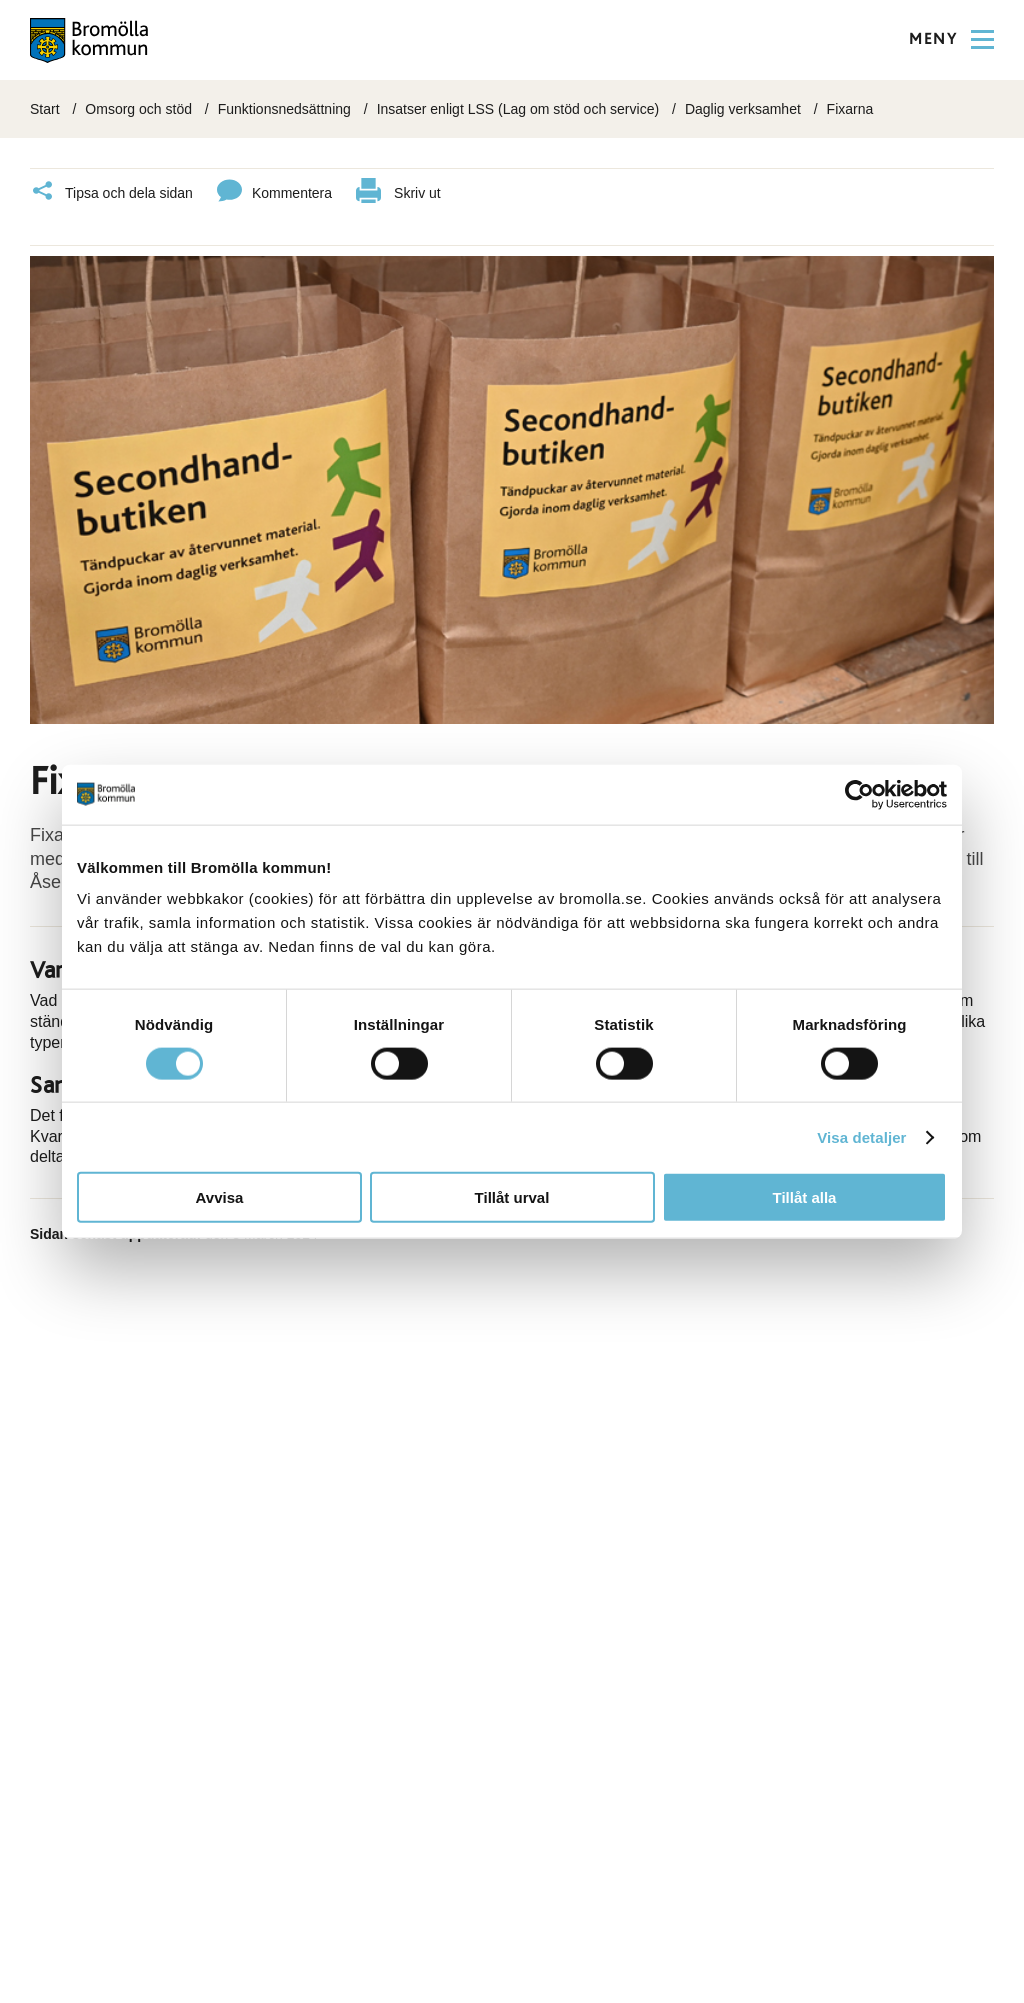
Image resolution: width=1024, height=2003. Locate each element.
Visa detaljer (861, 1136)
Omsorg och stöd (138, 109)
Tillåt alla (805, 1197)
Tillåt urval (512, 1197)
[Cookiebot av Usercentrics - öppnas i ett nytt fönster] (859, 794)
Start (45, 109)
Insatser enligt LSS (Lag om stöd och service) (518, 109)
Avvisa (220, 1197)
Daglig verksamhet (743, 109)
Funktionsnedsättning (284, 109)
